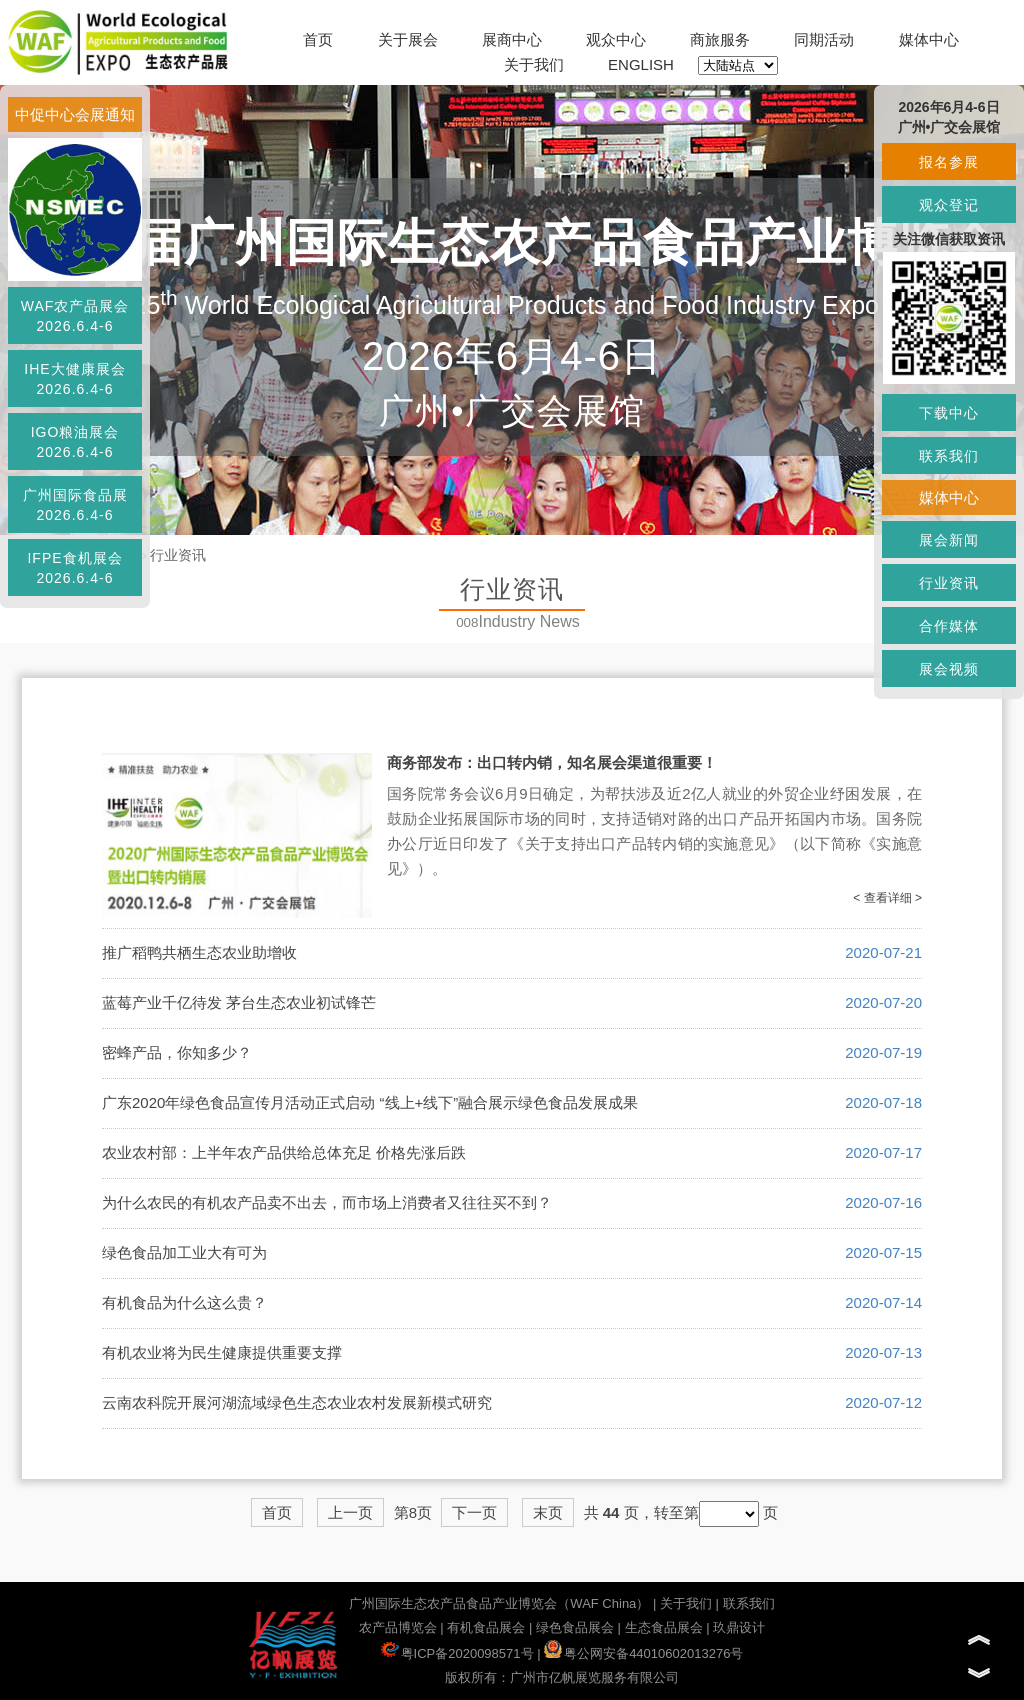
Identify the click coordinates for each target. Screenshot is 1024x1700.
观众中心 (616, 39)
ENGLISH (641, 64)
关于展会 (408, 39)
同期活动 (824, 39)
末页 (548, 1512)
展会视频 (949, 669)
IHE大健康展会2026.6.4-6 (74, 379)
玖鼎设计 (739, 1627)
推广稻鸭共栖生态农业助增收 (199, 952)
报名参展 (949, 162)
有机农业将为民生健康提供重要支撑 (222, 1352)
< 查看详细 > (887, 898)
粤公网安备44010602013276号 (643, 1653)
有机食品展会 (486, 1627)
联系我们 (749, 1603)
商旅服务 (720, 39)
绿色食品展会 (575, 1627)
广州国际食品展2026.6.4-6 (75, 505)
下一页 (474, 1512)
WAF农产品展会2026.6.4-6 (75, 316)
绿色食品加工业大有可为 (184, 1252)
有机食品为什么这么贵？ (184, 1302)
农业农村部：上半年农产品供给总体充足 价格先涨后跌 (284, 1152)
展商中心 (512, 39)
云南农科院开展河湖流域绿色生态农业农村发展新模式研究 (297, 1402)
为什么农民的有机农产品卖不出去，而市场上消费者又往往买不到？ (327, 1202)
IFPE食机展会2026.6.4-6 (74, 568)
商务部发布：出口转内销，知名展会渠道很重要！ (552, 762)
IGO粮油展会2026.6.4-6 (75, 442)
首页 (318, 39)
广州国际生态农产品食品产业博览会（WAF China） (499, 1603)
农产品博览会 (398, 1627)
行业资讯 (178, 555)
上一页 (350, 1512)
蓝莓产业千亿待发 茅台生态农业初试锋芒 (239, 1002)
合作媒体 (949, 626)
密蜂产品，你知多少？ (177, 1052)
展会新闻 (949, 540)
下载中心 (949, 413)
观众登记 (949, 205)
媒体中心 (929, 39)
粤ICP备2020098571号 (457, 1653)
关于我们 (534, 64)
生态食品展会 (664, 1627)
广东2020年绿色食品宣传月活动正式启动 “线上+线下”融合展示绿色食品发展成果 (370, 1102)
